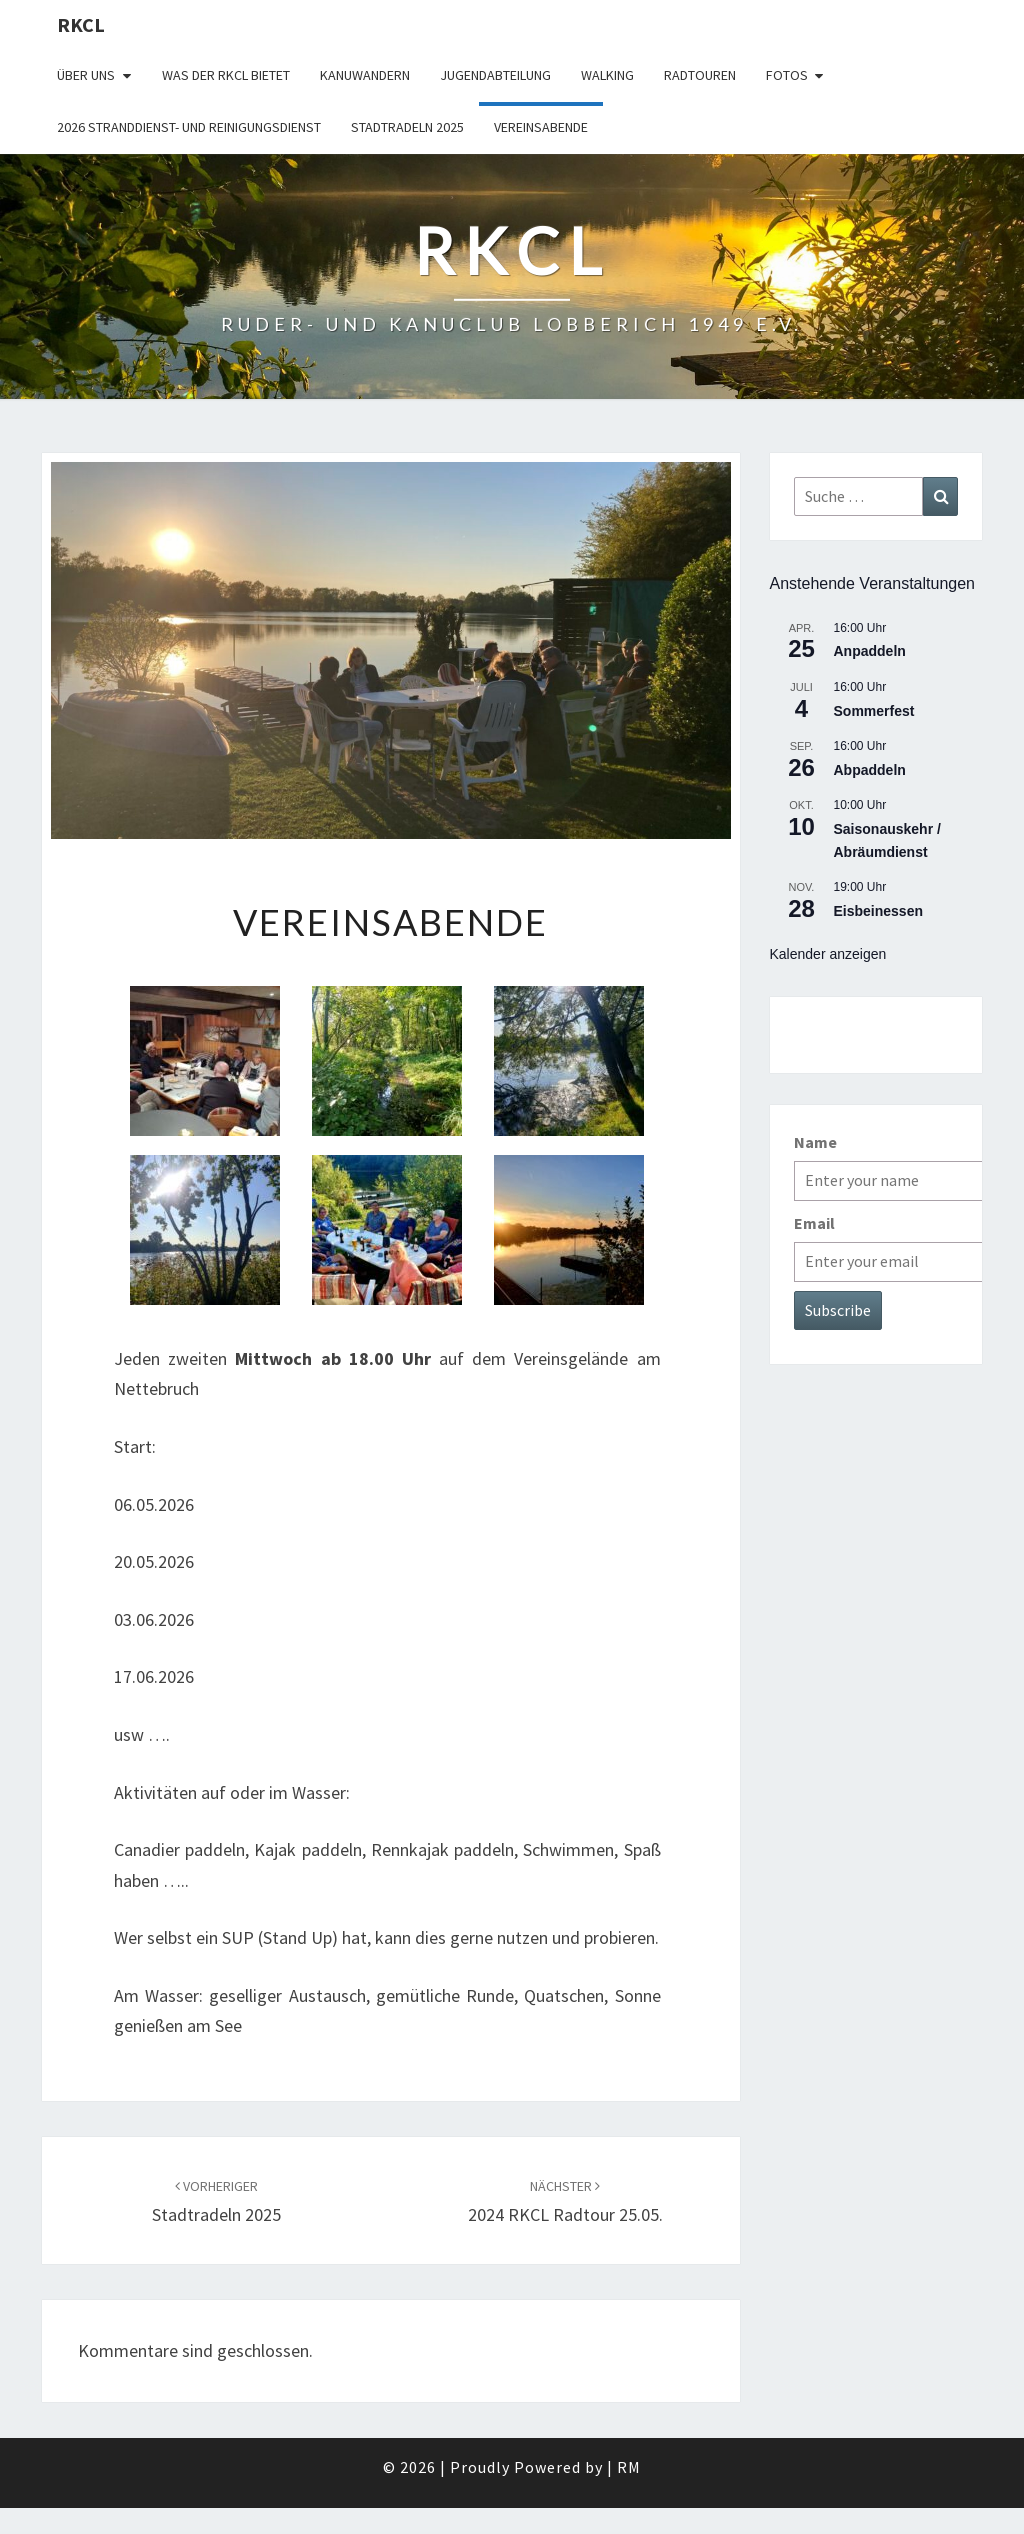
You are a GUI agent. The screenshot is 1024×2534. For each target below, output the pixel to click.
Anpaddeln (870, 651)
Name (815, 1142)
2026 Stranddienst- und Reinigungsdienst (189, 127)
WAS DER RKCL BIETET (226, 75)
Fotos (787, 75)
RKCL (81, 24)
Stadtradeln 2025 (407, 127)
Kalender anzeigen (828, 954)
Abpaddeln (870, 770)
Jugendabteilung (495, 75)
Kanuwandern (365, 75)
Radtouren (700, 75)
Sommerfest (874, 711)
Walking (607, 75)
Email (814, 1223)
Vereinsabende (541, 127)
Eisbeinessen (879, 911)
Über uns (86, 75)
